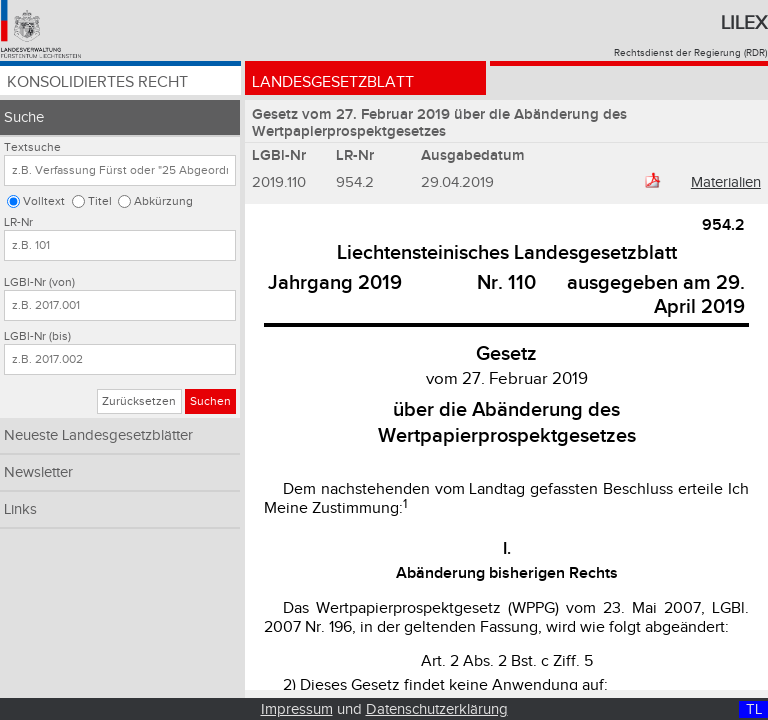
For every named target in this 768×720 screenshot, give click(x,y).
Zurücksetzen (139, 401)
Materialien (726, 182)
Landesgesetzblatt (333, 82)
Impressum (297, 709)
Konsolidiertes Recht (97, 82)
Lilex (744, 23)
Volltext (44, 201)
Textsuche (32, 147)
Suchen (210, 401)
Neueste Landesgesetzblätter (98, 435)
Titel (100, 201)
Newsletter (38, 472)
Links (20, 509)
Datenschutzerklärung (437, 709)
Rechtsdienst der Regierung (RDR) (690, 53)
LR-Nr (18, 222)
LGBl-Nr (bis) (37, 336)
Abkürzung (163, 201)
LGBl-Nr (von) (39, 282)
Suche (24, 117)
